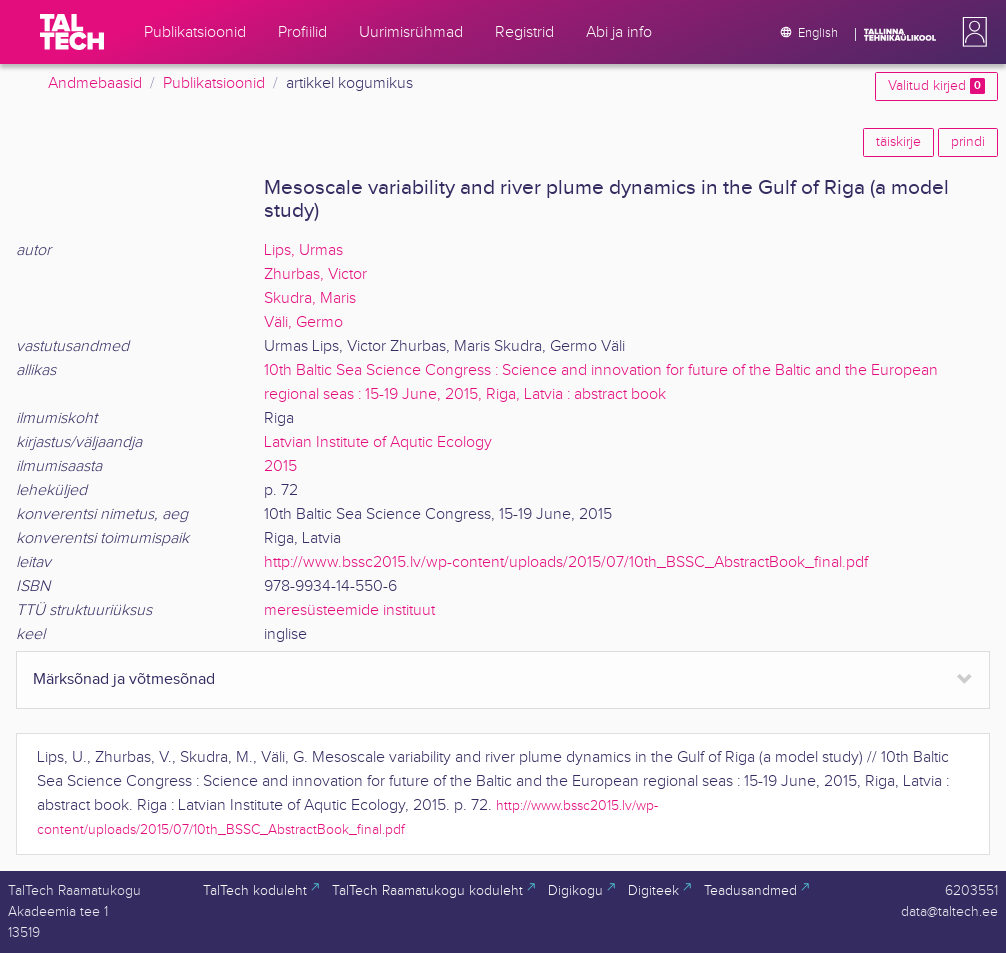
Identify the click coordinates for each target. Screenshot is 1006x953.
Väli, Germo (303, 322)
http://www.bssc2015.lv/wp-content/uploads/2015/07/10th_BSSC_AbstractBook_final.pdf (566, 562)
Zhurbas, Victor (315, 274)
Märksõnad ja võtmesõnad (124, 679)
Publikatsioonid (214, 83)
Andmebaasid (95, 83)
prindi (968, 142)
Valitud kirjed (936, 86)
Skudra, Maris (310, 298)
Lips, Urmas (303, 250)
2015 (280, 466)
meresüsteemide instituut (349, 610)
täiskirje (898, 142)
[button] (971, 32)
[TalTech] (72, 32)
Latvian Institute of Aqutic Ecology (378, 442)
